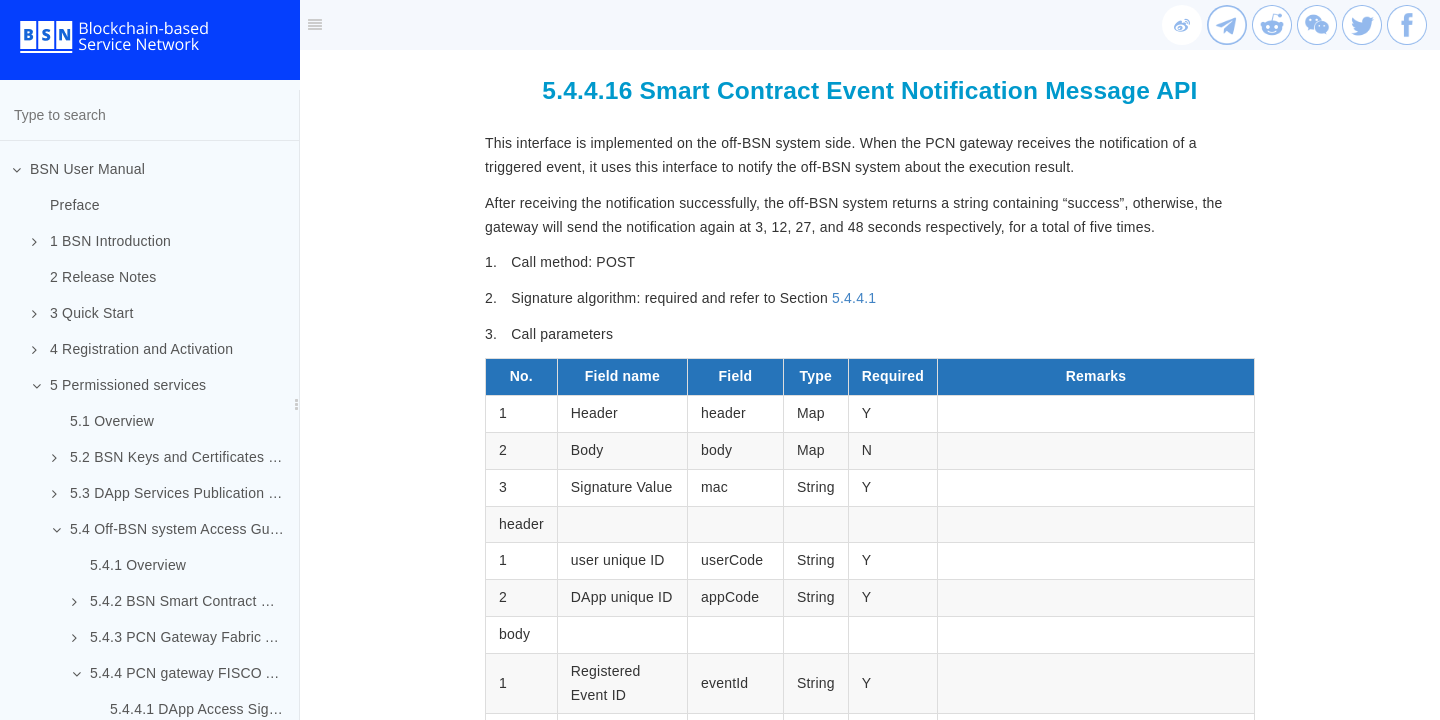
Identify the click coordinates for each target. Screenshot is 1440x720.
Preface (75, 205)
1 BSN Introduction (101, 241)
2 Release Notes (103, 277)
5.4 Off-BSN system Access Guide (170, 529)
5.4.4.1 (854, 298)
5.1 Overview (112, 421)
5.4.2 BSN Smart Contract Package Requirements (185, 601)
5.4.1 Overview (138, 565)
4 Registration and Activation (132, 349)
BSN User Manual (78, 169)
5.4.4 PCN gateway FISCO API (180, 673)
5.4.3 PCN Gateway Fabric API (180, 637)
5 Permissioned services (119, 385)
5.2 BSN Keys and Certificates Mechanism (175, 457)
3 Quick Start (83, 313)
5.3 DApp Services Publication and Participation (175, 493)
